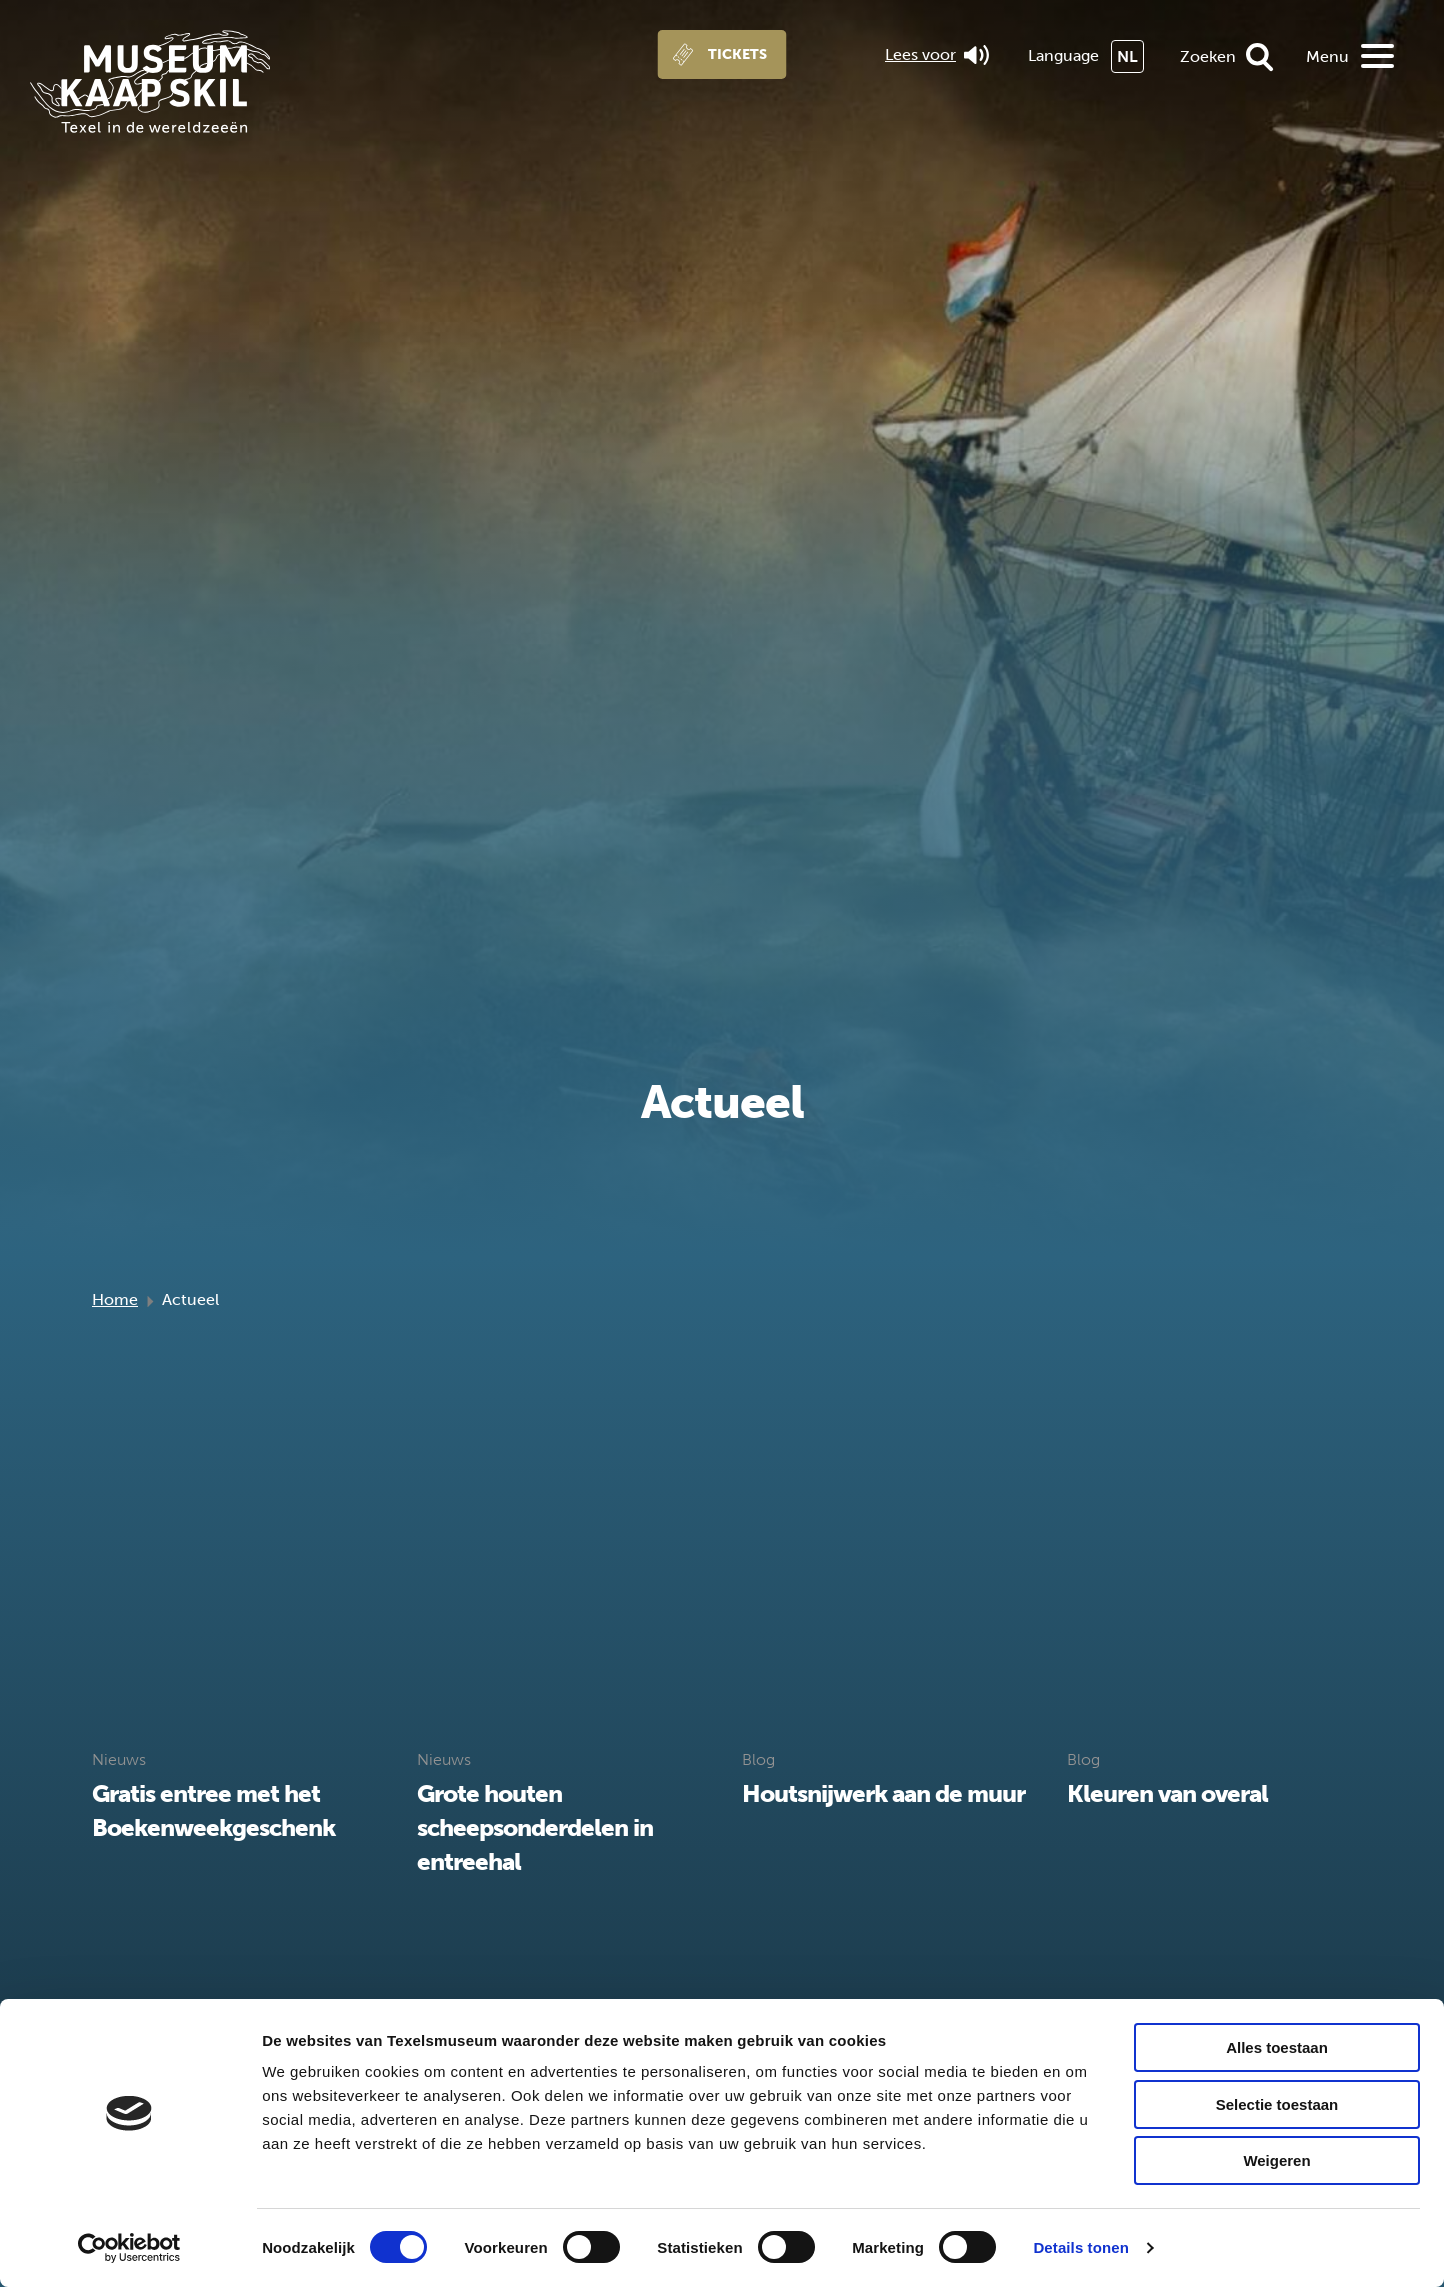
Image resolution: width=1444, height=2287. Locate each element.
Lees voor (937, 55)
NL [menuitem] (1127, 56)
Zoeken (1208, 56)
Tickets (737, 54)
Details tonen (1080, 2247)
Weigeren (1276, 2160)
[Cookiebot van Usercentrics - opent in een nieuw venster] (129, 2248)
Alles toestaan (1277, 2047)
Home (115, 1299)
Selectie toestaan (1277, 2104)
